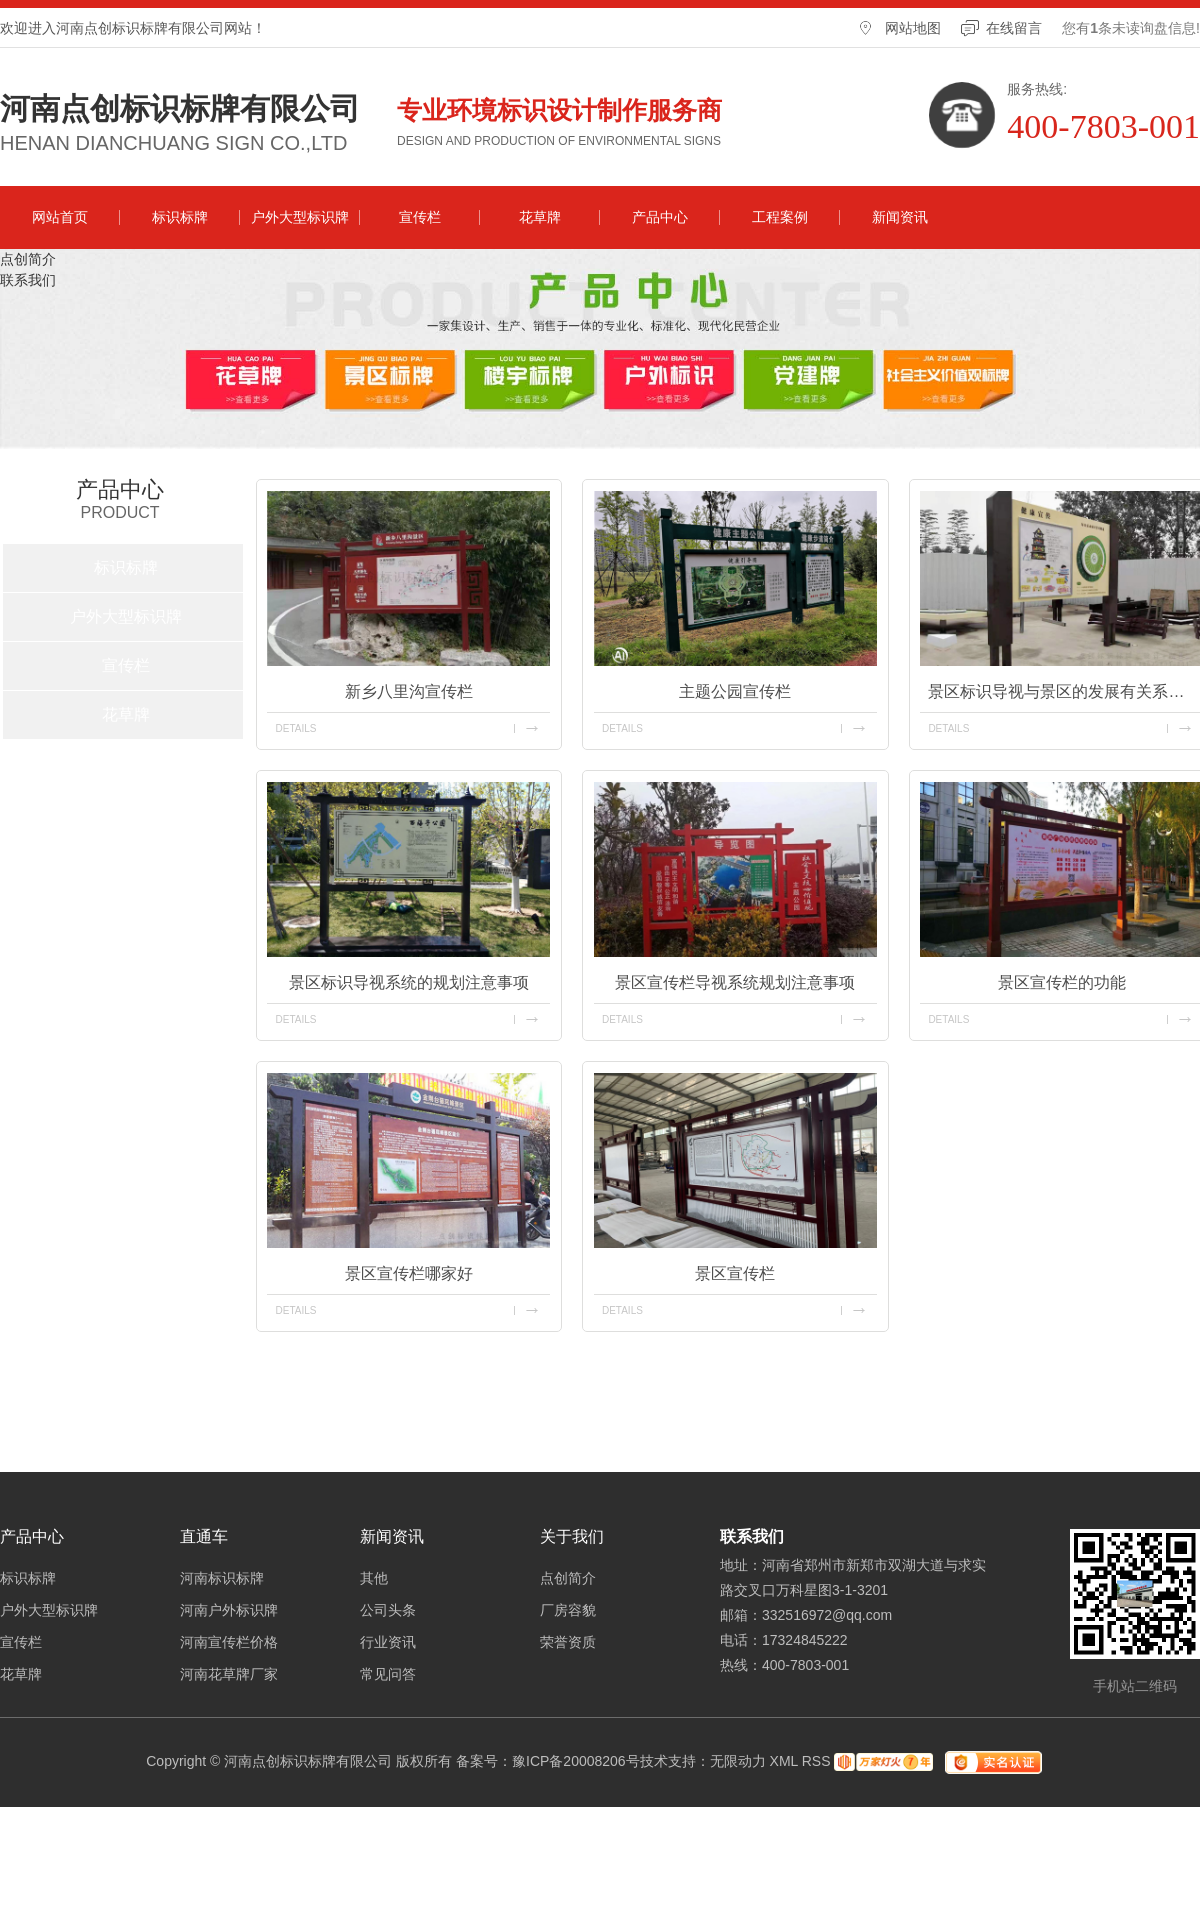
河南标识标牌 (222, 1578)
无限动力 (738, 1761)
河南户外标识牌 (229, 1610)
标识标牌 (180, 217)
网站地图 (913, 28)
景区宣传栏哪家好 (409, 1273)
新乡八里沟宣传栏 (409, 691)
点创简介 (28, 259)
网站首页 (60, 217)
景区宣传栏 (735, 1273)
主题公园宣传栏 (735, 691)
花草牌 (540, 217)
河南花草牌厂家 (229, 1674)
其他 (374, 1578)
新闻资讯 (900, 217)
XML (784, 1761)
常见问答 (388, 1674)
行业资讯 (388, 1642)
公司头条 (388, 1610)
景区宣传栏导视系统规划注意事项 (735, 982)
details (295, 728)
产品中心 (660, 217)
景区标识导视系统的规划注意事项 (409, 982)
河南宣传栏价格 (229, 1642)
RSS (816, 1761)
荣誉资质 (568, 1642)
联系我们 (28, 280)
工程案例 (780, 217)
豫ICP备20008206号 (576, 1761)
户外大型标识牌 (300, 217)
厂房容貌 (568, 1610)
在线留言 (1014, 28)
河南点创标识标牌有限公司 (180, 109)
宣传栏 (420, 217)
